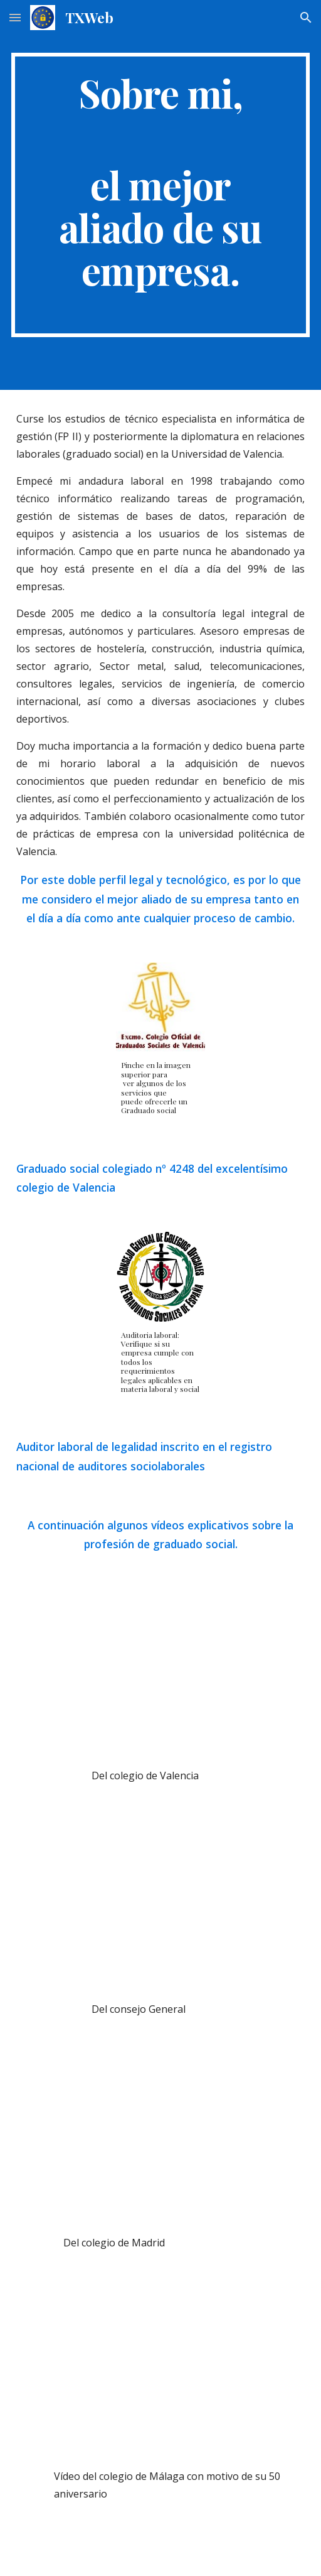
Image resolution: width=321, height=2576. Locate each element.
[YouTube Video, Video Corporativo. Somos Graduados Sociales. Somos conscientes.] (160, 2141)
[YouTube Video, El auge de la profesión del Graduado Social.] (160, 1673)
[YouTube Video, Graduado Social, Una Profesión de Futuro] (160, 1907)
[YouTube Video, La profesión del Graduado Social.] (160, 2374)
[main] (160, 195)
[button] (15, 17)
